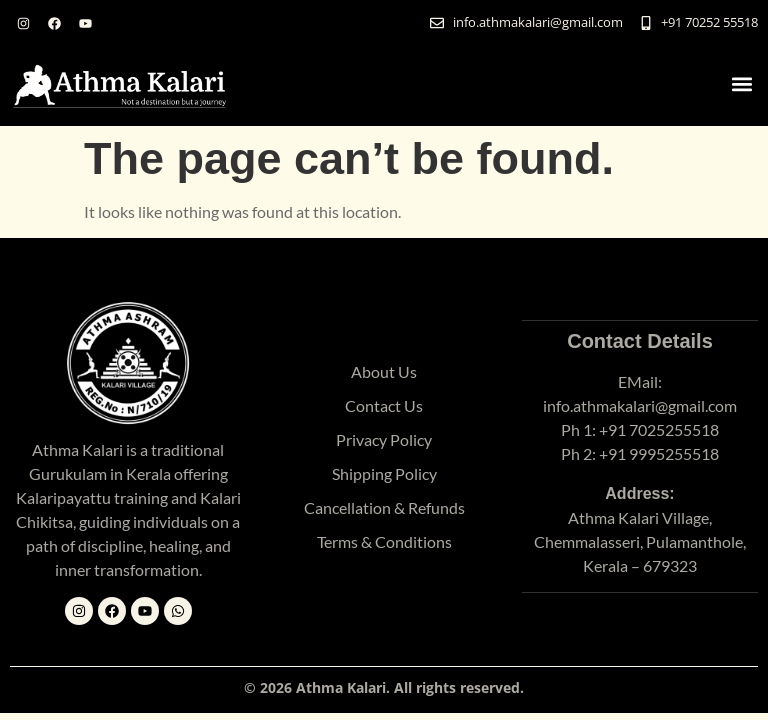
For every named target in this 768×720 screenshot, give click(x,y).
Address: (639, 493)
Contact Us (384, 405)
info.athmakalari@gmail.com (640, 405)
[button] (741, 83)
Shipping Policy (384, 473)
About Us (384, 371)
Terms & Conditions (384, 541)
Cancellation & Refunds (384, 507)
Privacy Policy (384, 439)
